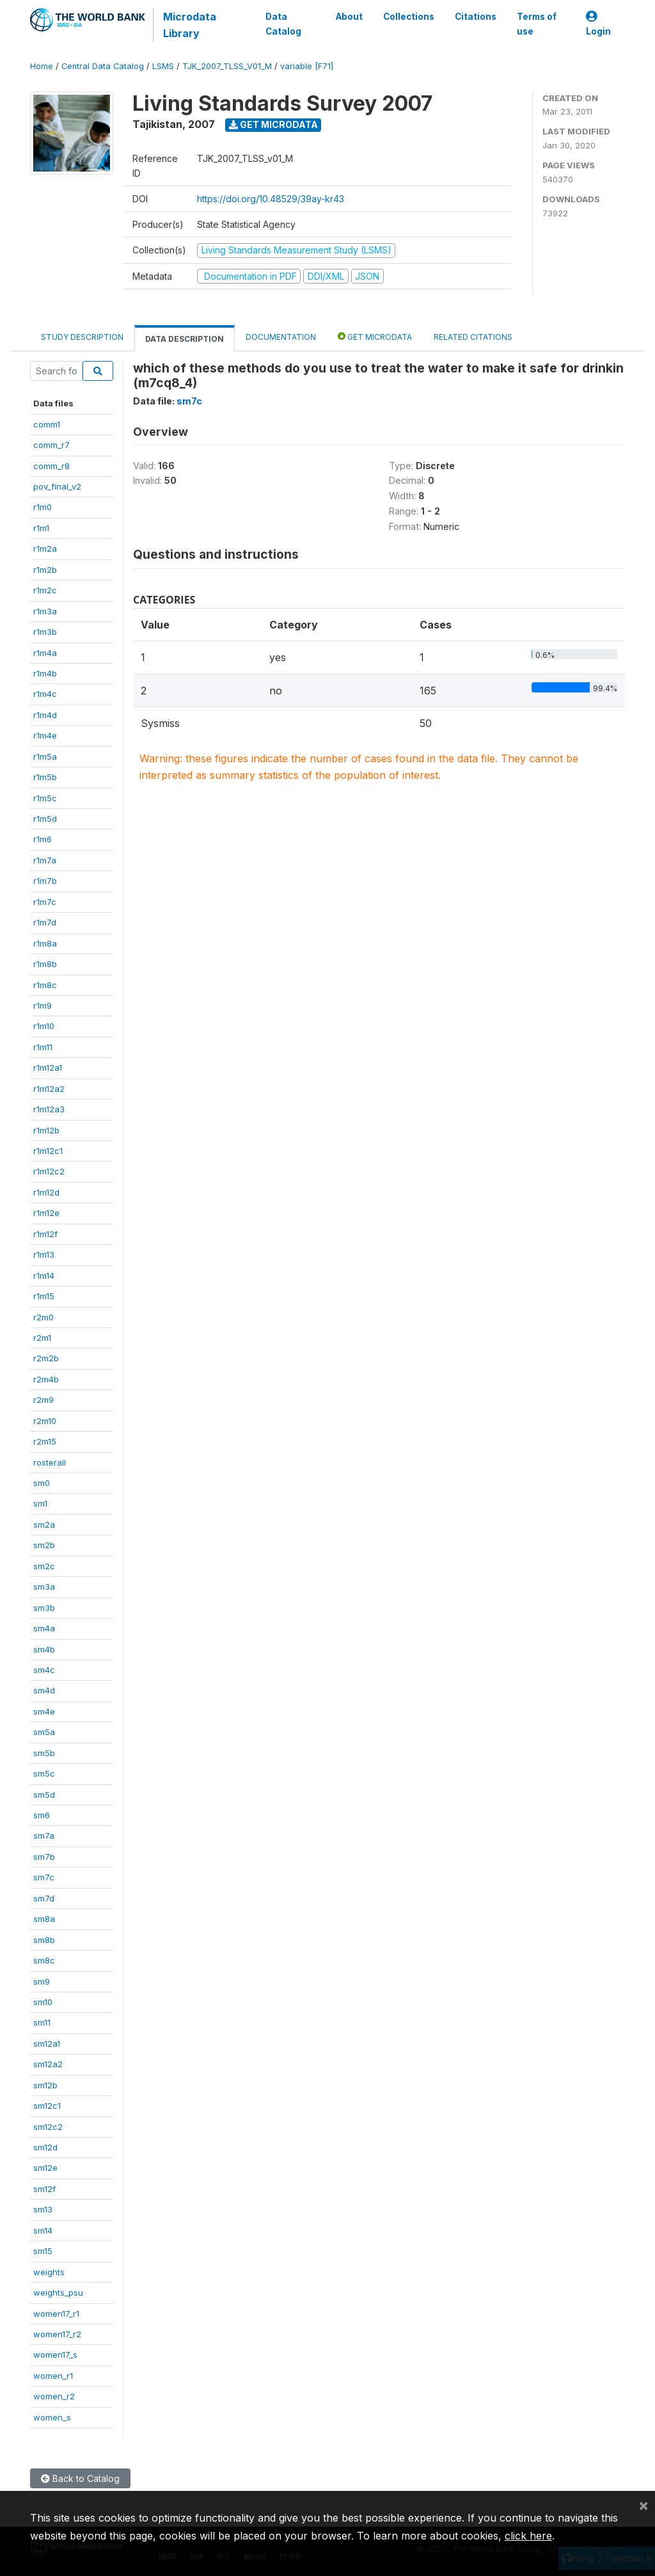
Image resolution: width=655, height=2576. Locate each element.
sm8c (44, 1960)
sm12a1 (46, 2043)
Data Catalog (283, 24)
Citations (475, 17)
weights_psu (58, 2292)
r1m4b (45, 673)
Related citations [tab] (473, 337)
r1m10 (43, 1026)
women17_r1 (56, 2313)
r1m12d (46, 1192)
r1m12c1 (48, 1151)
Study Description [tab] (82, 337)
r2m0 (43, 1317)
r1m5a (45, 756)
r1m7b (45, 881)
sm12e (45, 2168)
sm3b (44, 1608)
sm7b (44, 1857)
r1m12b (46, 1130)
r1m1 (41, 528)
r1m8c (45, 985)
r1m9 (42, 1005)
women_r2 (54, 2396)
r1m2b (45, 569)
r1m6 (42, 839)
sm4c (44, 1670)
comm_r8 (51, 466)
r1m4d (45, 715)
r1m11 (42, 1047)
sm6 (41, 1815)
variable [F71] (306, 66)
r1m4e (45, 735)
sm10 (42, 2002)
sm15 (42, 2251)
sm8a (44, 1919)
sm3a (44, 1586)
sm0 (41, 1483)
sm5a (44, 1732)
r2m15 (44, 1441)
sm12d (45, 2147)
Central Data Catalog (102, 66)
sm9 (41, 1981)
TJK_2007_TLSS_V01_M (227, 66)
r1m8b (45, 964)
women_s (52, 2417)
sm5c (44, 1773)
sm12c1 (47, 2105)
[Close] (643, 2505)
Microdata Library (189, 25)
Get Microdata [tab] (375, 336)
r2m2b (46, 1358)
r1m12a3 (49, 1109)
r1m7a (44, 860)
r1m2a (45, 548)
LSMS (163, 66)
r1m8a (45, 943)
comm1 (46, 424)
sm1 (40, 1503)
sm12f (44, 2189)
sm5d (44, 1794)
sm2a (44, 1524)
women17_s (55, 2354)
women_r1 (53, 2376)
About (349, 17)
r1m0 (42, 507)
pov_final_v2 (57, 486)
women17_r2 (57, 2334)
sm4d (44, 1690)
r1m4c (45, 694)
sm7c (43, 1877)
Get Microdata (273, 124)
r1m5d (45, 818)
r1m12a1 (47, 1067)
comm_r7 (51, 445)
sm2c (44, 1566)
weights (49, 2272)
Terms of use (536, 24)
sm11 (42, 2022)
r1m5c (45, 798)
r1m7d (44, 922)
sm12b (45, 2085)
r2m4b (46, 1379)
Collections (408, 17)
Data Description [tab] (184, 339)
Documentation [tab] (281, 337)
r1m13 (43, 1254)
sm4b (44, 1649)
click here (528, 2535)
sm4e (44, 1711)
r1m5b (45, 777)
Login (598, 24)
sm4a (44, 1628)
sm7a (43, 1835)
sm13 (42, 2209)
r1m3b (45, 632)
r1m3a (45, 611)
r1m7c (44, 902)
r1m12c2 (49, 1171)
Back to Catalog (80, 2478)
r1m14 (43, 1275)
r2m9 (43, 1400)
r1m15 (43, 1296)
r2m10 (44, 1421)
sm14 (42, 2230)
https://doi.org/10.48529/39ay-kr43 (270, 198)
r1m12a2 (49, 1089)
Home (41, 66)
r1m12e (46, 1213)
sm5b (44, 1753)
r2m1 (42, 1337)
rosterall (49, 1462)
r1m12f (45, 1234)
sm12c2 (48, 2127)
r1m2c (45, 590)
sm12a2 (48, 2064)
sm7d (43, 1898)
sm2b (44, 1545)
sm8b (44, 1940)
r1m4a (45, 653)
